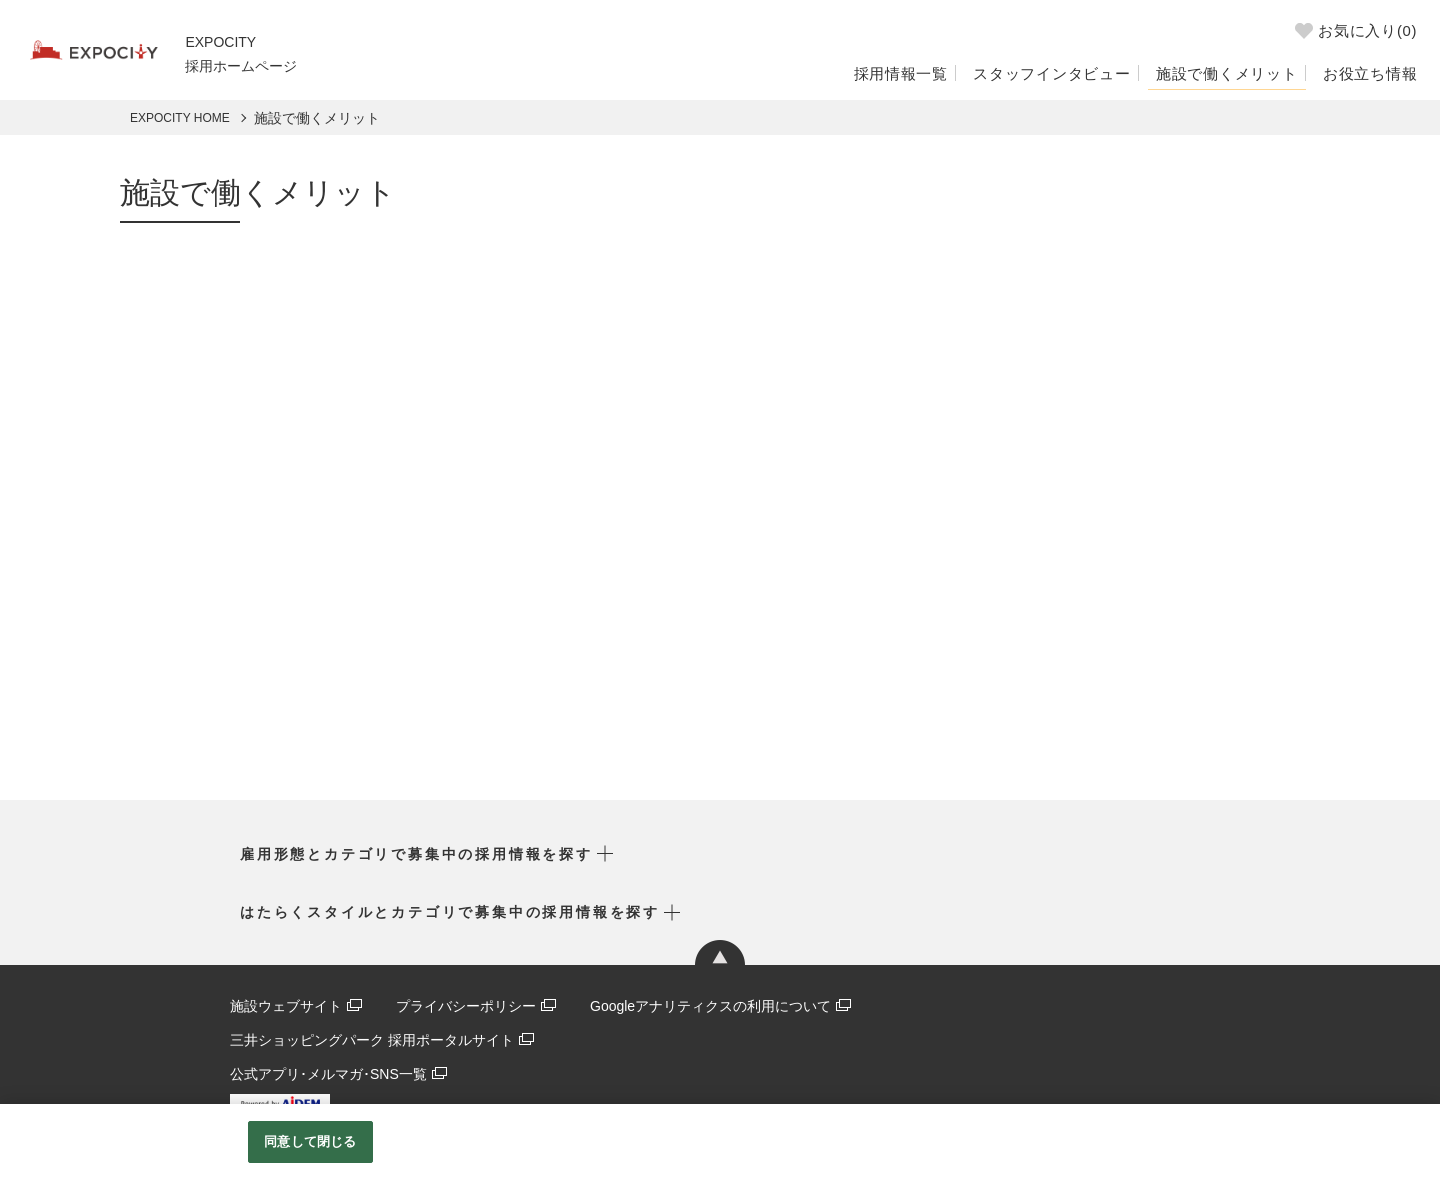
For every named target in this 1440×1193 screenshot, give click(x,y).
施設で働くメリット (1215, 71)
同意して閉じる (310, 1141)
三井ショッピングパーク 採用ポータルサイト (372, 1039)
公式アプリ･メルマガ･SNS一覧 (328, 1072)
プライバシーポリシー (466, 1006)
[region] (720, 1148)
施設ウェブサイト (286, 1006)
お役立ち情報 (1367, 71)
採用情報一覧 (867, 71)
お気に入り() (1352, 34)
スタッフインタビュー (1028, 71)
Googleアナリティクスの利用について (710, 1006)
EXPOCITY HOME (180, 118)
